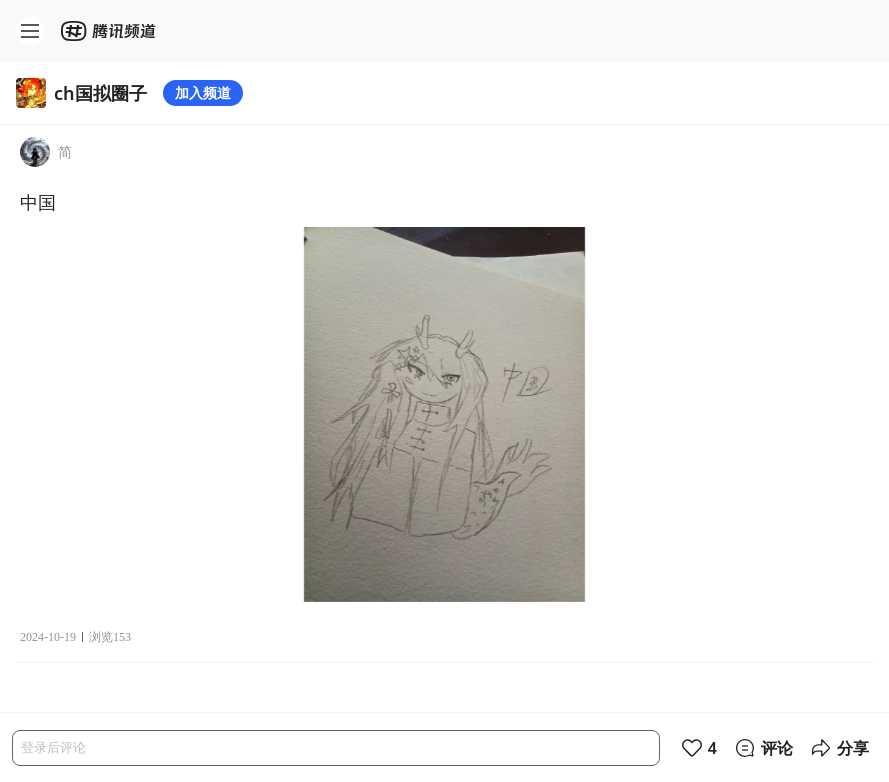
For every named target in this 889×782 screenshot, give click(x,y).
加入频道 (203, 92)
